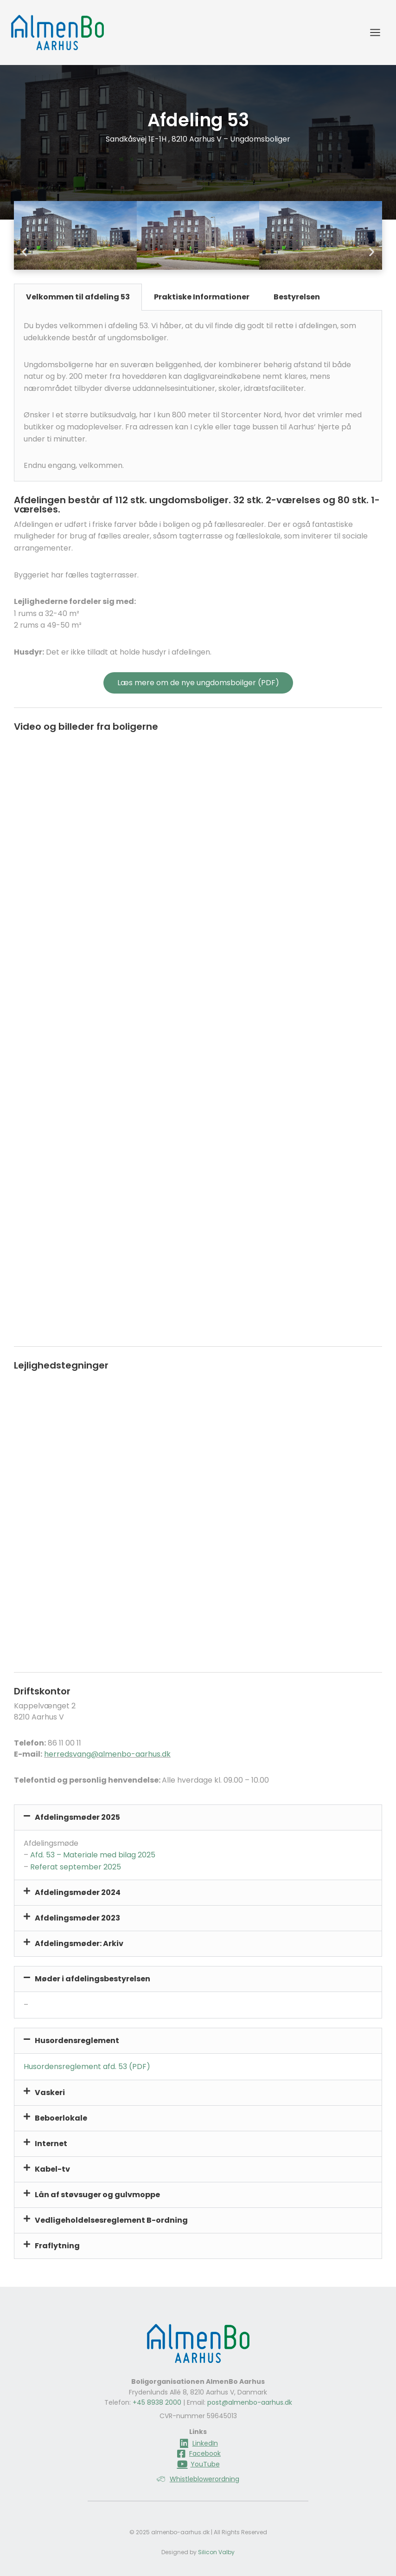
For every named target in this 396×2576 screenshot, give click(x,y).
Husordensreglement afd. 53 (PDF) (87, 2066)
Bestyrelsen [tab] (297, 297)
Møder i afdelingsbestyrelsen (92, 1978)
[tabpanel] (198, 396)
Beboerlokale (61, 2118)
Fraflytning (57, 2245)
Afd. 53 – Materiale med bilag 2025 (92, 1854)
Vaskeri (50, 2092)
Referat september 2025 (75, 1867)
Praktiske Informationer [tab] (201, 297)
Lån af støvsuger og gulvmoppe (97, 2194)
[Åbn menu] (375, 32)
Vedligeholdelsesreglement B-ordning (111, 2220)
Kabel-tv (52, 2169)
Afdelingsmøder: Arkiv (79, 1943)
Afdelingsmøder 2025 (77, 1817)
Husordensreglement (77, 2040)
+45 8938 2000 (157, 2402)
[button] (24, 252)
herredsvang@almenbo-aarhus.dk (107, 1754)
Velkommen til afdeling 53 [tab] (78, 297)
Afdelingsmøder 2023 (77, 1918)
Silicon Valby (216, 2552)
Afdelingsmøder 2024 (78, 1892)
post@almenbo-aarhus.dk (249, 2402)
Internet (51, 2143)
